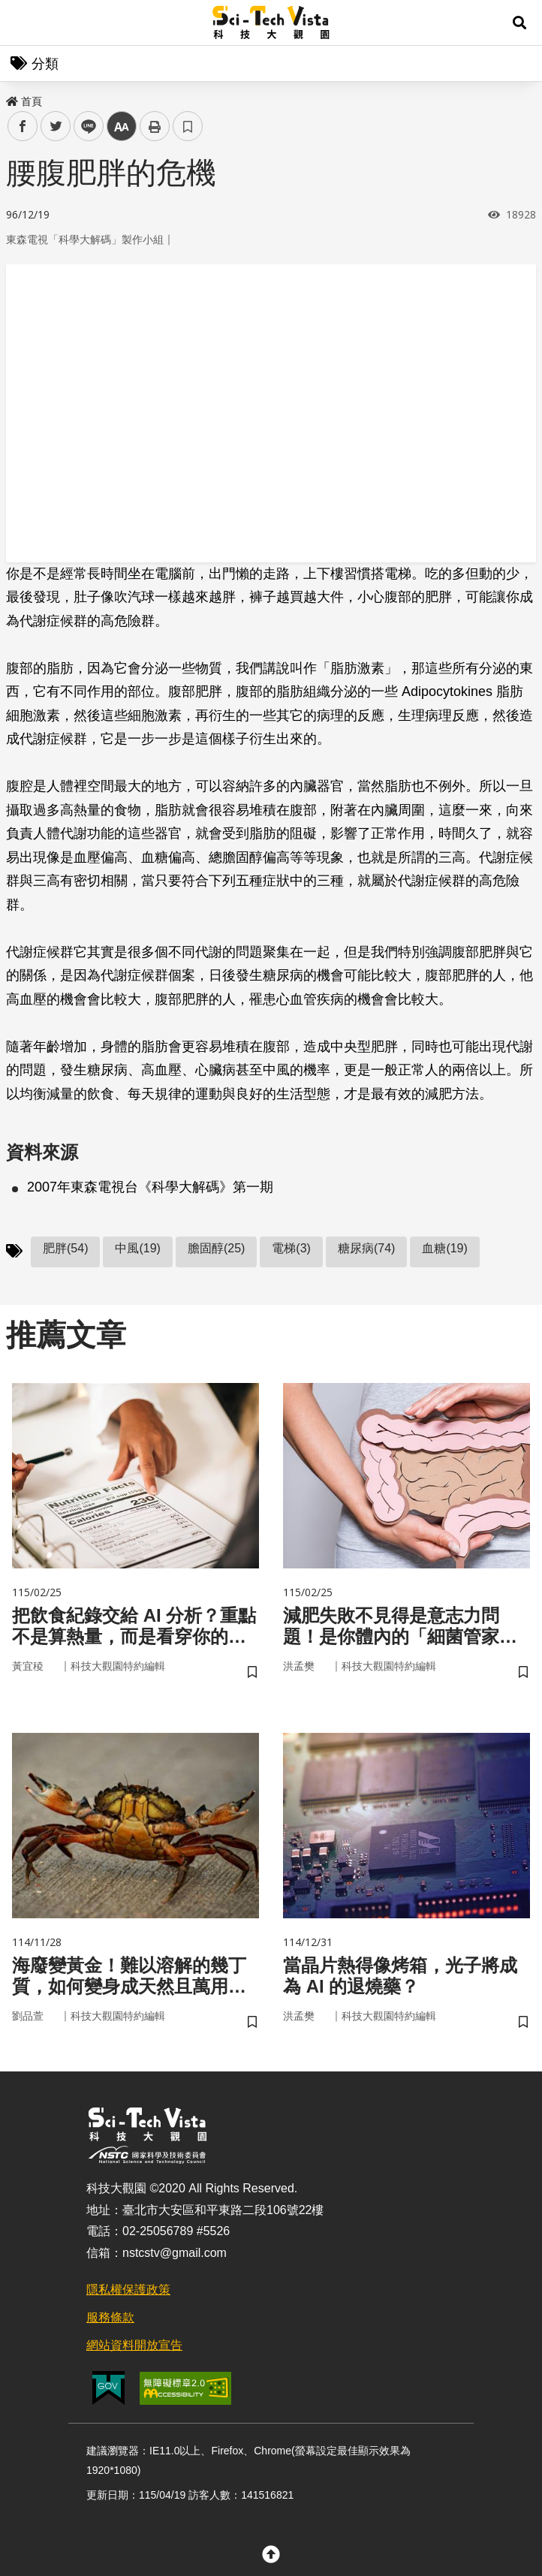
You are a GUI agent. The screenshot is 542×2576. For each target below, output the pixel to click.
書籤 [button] (188, 126)
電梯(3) (291, 1248)
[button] (519, 22)
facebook (23, 126)
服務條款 (110, 2317)
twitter (56, 126)
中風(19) (137, 1248)
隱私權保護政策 (128, 2289)
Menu (22, 22)
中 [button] (122, 126)
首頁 (24, 101)
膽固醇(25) (216, 1248)
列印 (155, 126)
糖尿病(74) (366, 1248)
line (83, 126)
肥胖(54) (65, 1248)
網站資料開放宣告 (134, 2345)
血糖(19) (444, 1248)
